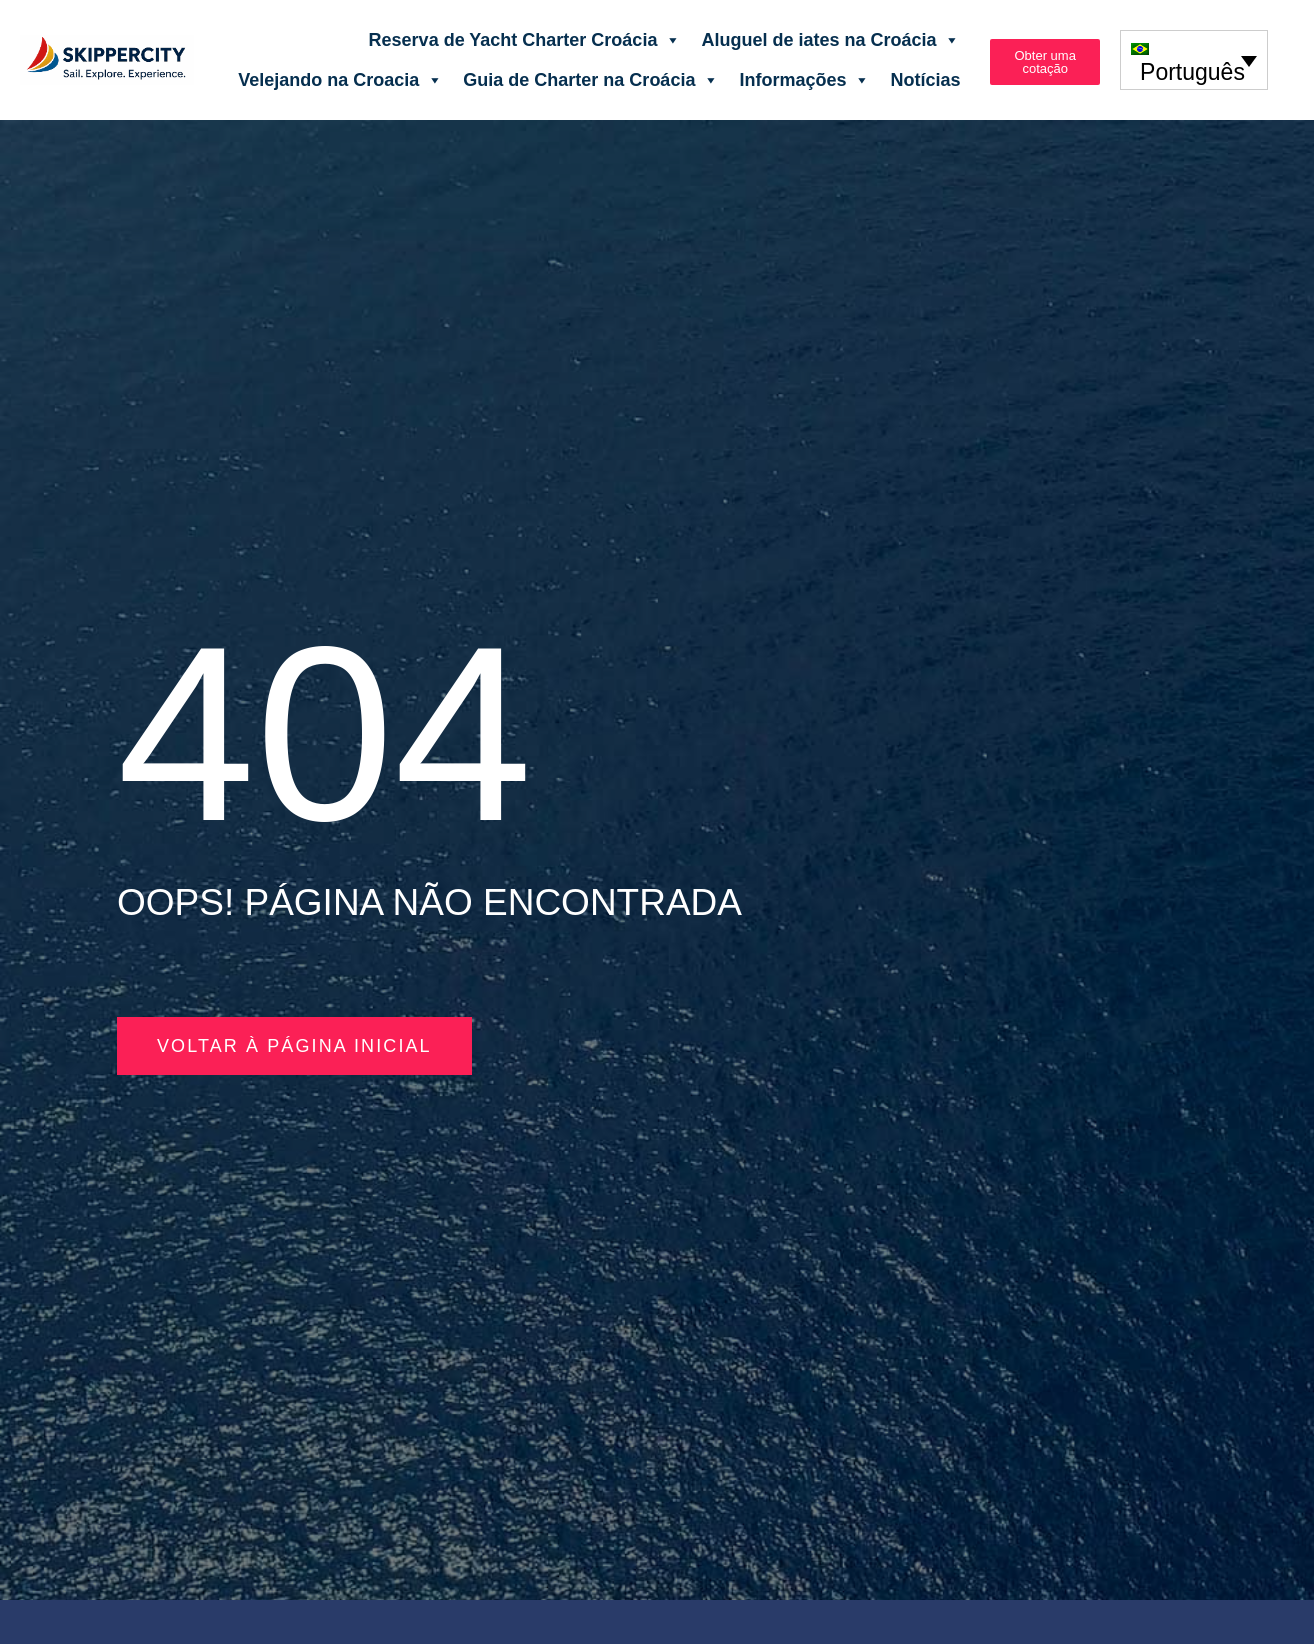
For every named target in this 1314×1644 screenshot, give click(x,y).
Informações (804, 80)
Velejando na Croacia (340, 80)
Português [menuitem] (1192, 72)
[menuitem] (1194, 59)
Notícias (925, 80)
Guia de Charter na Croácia (591, 80)
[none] (1194, 59)
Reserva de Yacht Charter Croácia (525, 40)
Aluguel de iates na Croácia (830, 40)
